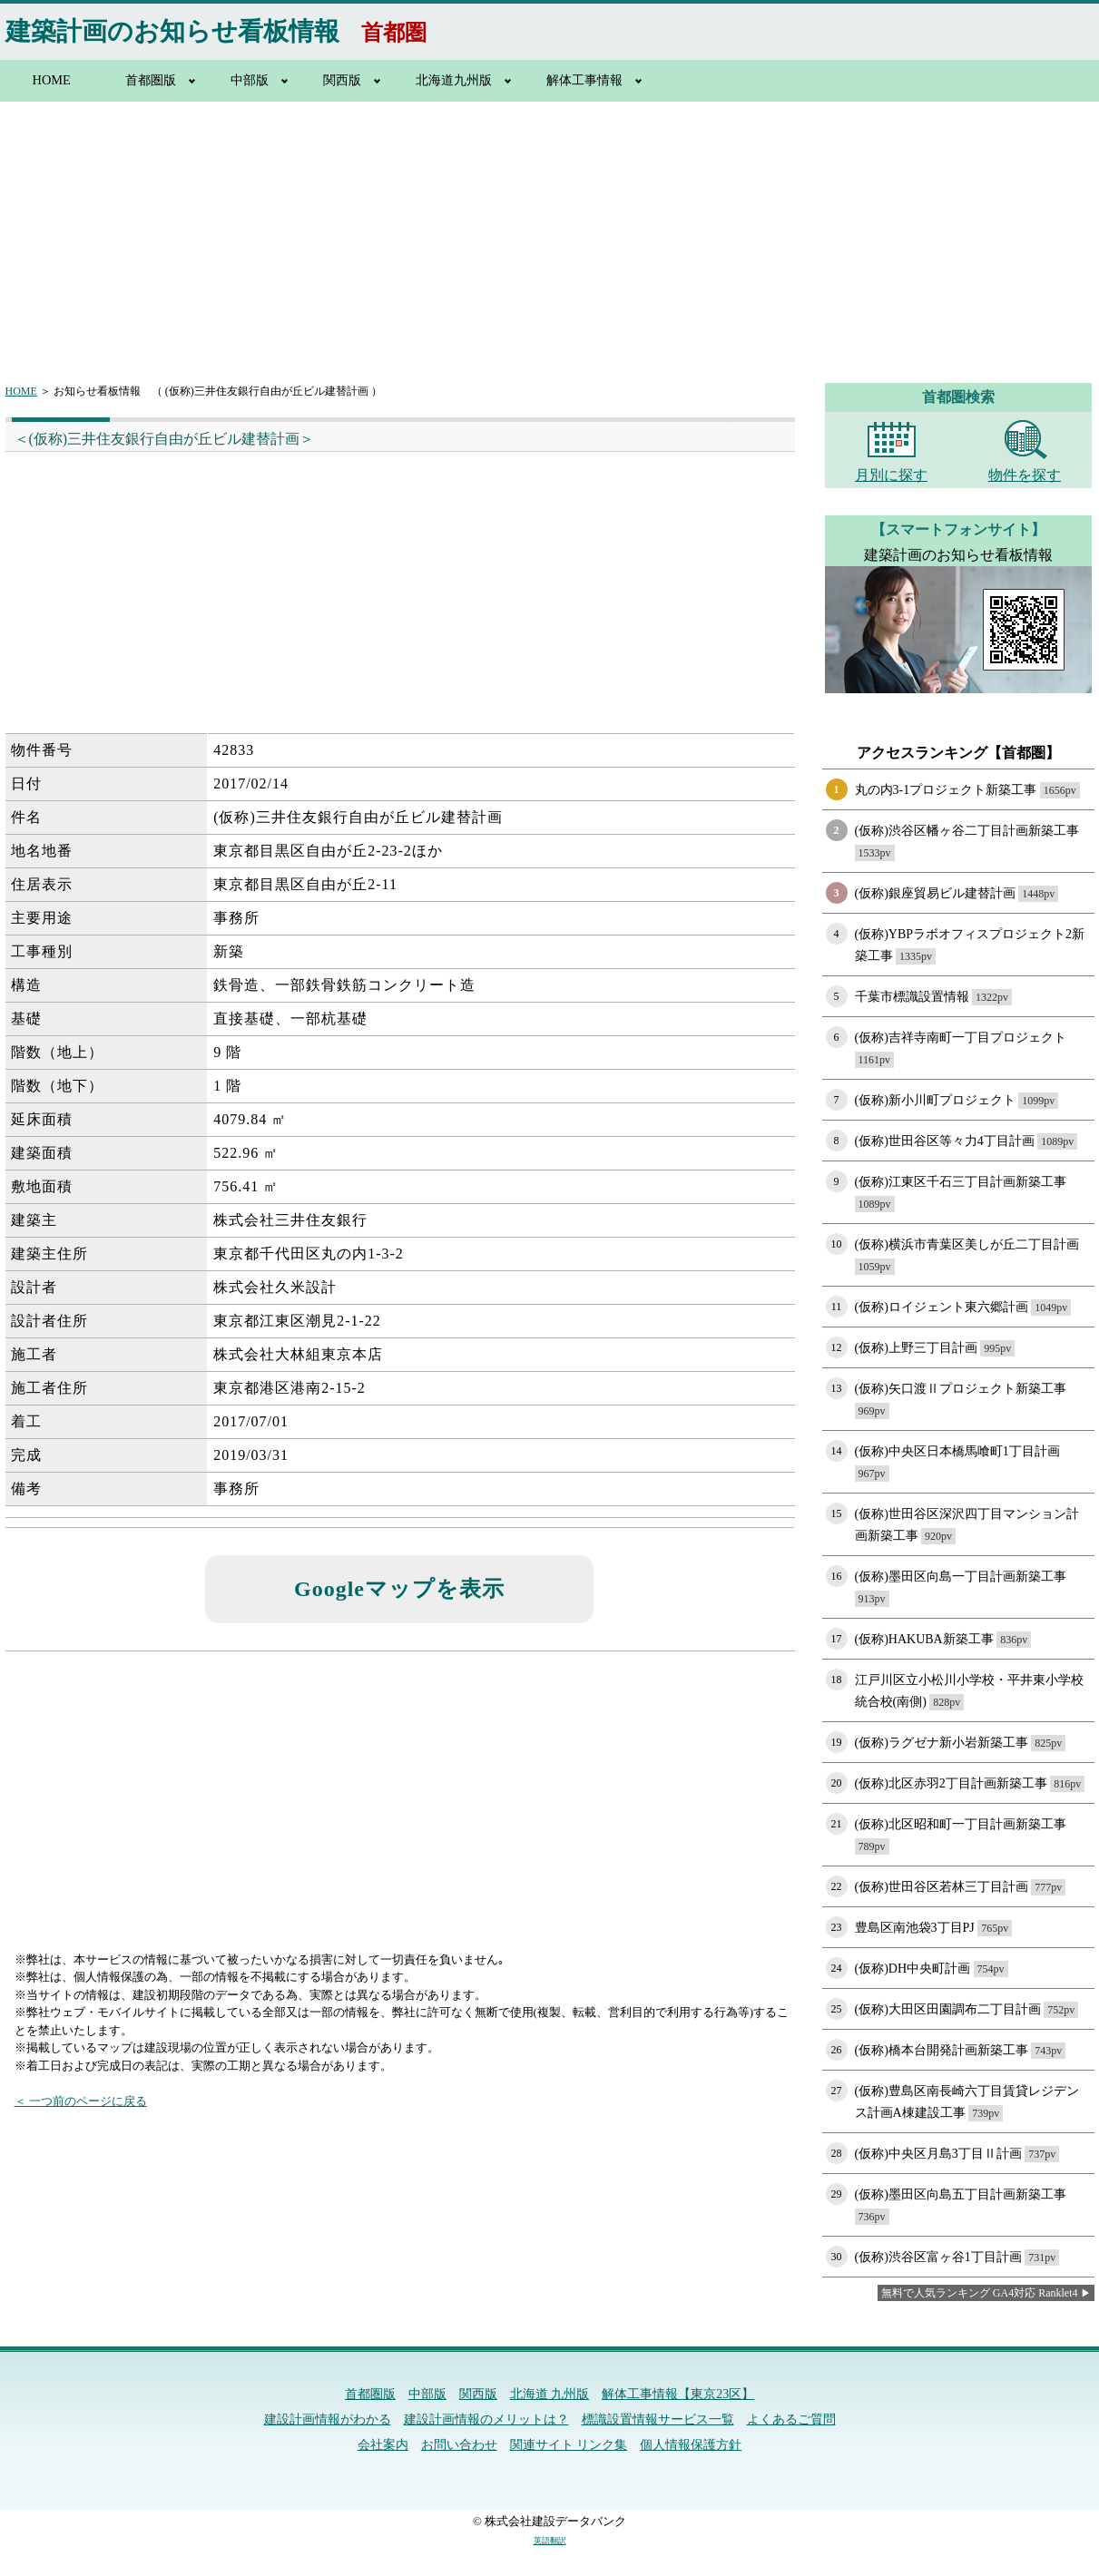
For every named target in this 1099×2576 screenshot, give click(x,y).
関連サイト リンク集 (569, 2445)
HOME (52, 80)
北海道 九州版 (550, 2394)
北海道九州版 (454, 80)
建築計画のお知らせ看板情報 (172, 31)
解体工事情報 (584, 80)
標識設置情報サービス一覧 (658, 2419)
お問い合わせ (459, 2445)
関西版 (342, 80)
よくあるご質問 (791, 2419)
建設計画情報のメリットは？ (486, 2419)
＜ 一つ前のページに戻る (81, 2101)
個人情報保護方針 (690, 2445)
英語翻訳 (550, 2540)
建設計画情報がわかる (327, 2419)
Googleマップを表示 (399, 1589)
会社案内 (383, 2445)
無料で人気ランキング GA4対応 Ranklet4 (979, 2293)
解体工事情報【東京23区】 (678, 2394)
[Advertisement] (549, 231)
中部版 (250, 80)
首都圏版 (150, 80)
